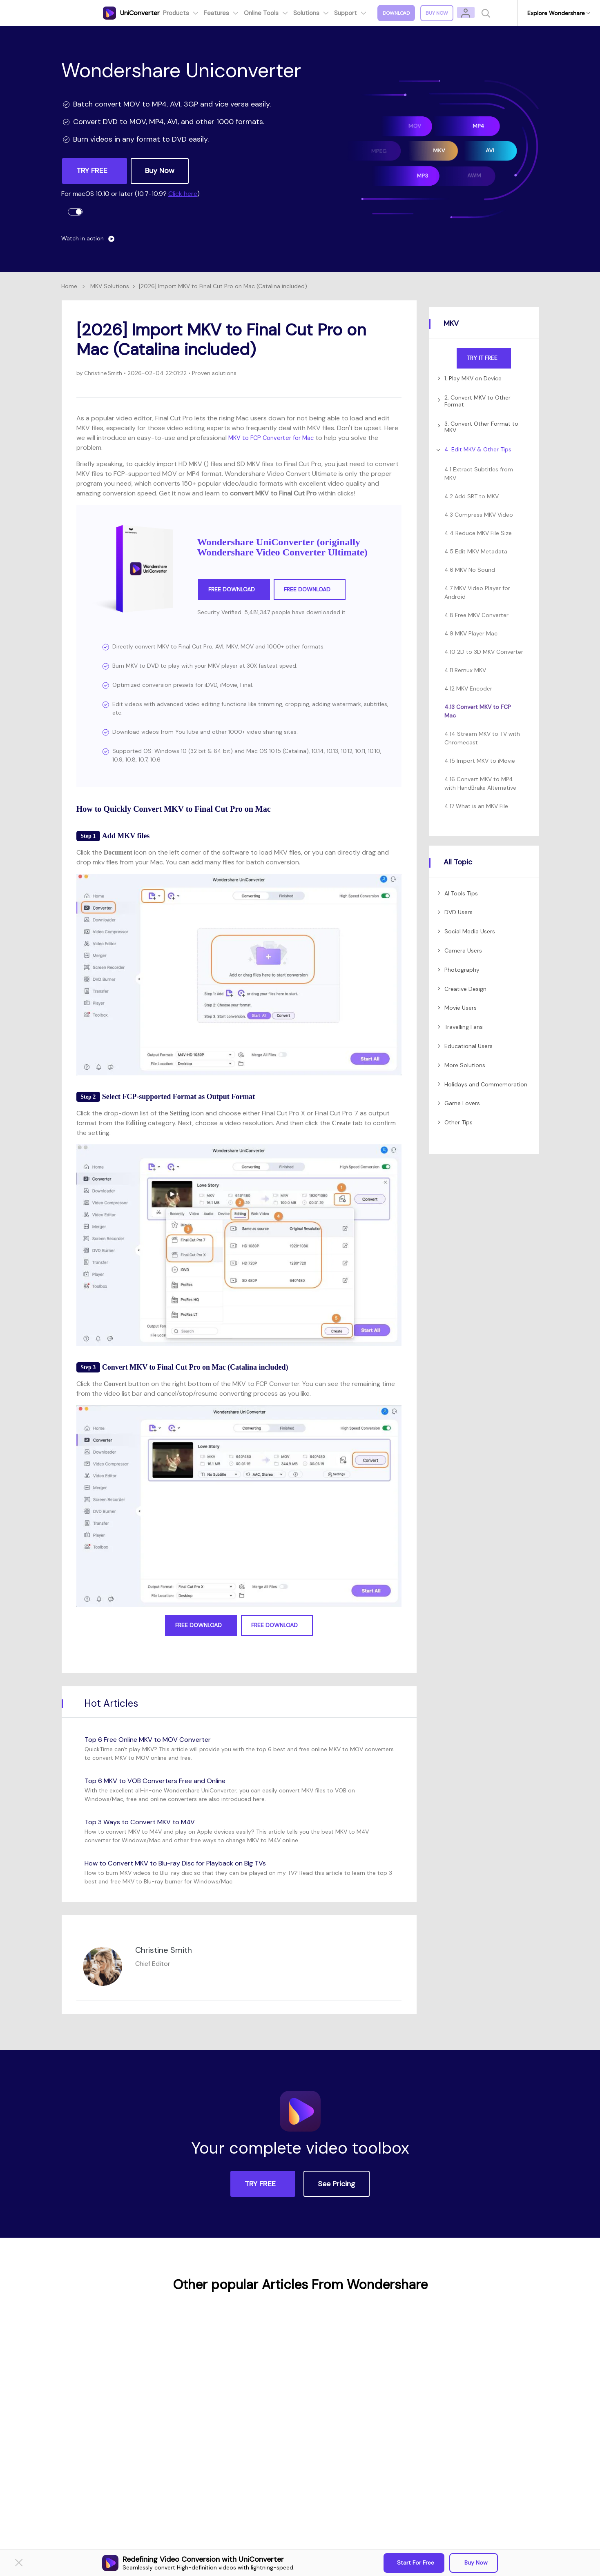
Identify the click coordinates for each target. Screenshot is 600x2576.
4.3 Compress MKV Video (478, 514)
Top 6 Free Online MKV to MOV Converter (155, 1739)
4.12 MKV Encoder (468, 688)
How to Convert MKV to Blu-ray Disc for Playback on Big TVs (188, 1863)
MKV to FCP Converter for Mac (274, 437)
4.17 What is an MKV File (476, 806)
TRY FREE (92, 170)
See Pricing (336, 2184)
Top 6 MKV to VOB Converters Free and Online (164, 1780)
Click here (182, 193)
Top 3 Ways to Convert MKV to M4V (146, 1822)
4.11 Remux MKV (465, 670)
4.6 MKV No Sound (469, 569)
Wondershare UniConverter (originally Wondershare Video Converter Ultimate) (282, 547)
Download (401, 13)
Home (69, 286)
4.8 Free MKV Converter (476, 615)
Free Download (234, 590)
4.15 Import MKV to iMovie (479, 760)
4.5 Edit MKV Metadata (475, 551)
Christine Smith (104, 373)
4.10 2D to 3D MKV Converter (483, 651)
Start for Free (415, 2562)
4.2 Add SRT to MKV (471, 496)
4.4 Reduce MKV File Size (478, 533)
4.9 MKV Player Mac (470, 633)
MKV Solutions (109, 286)
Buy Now (475, 2562)
